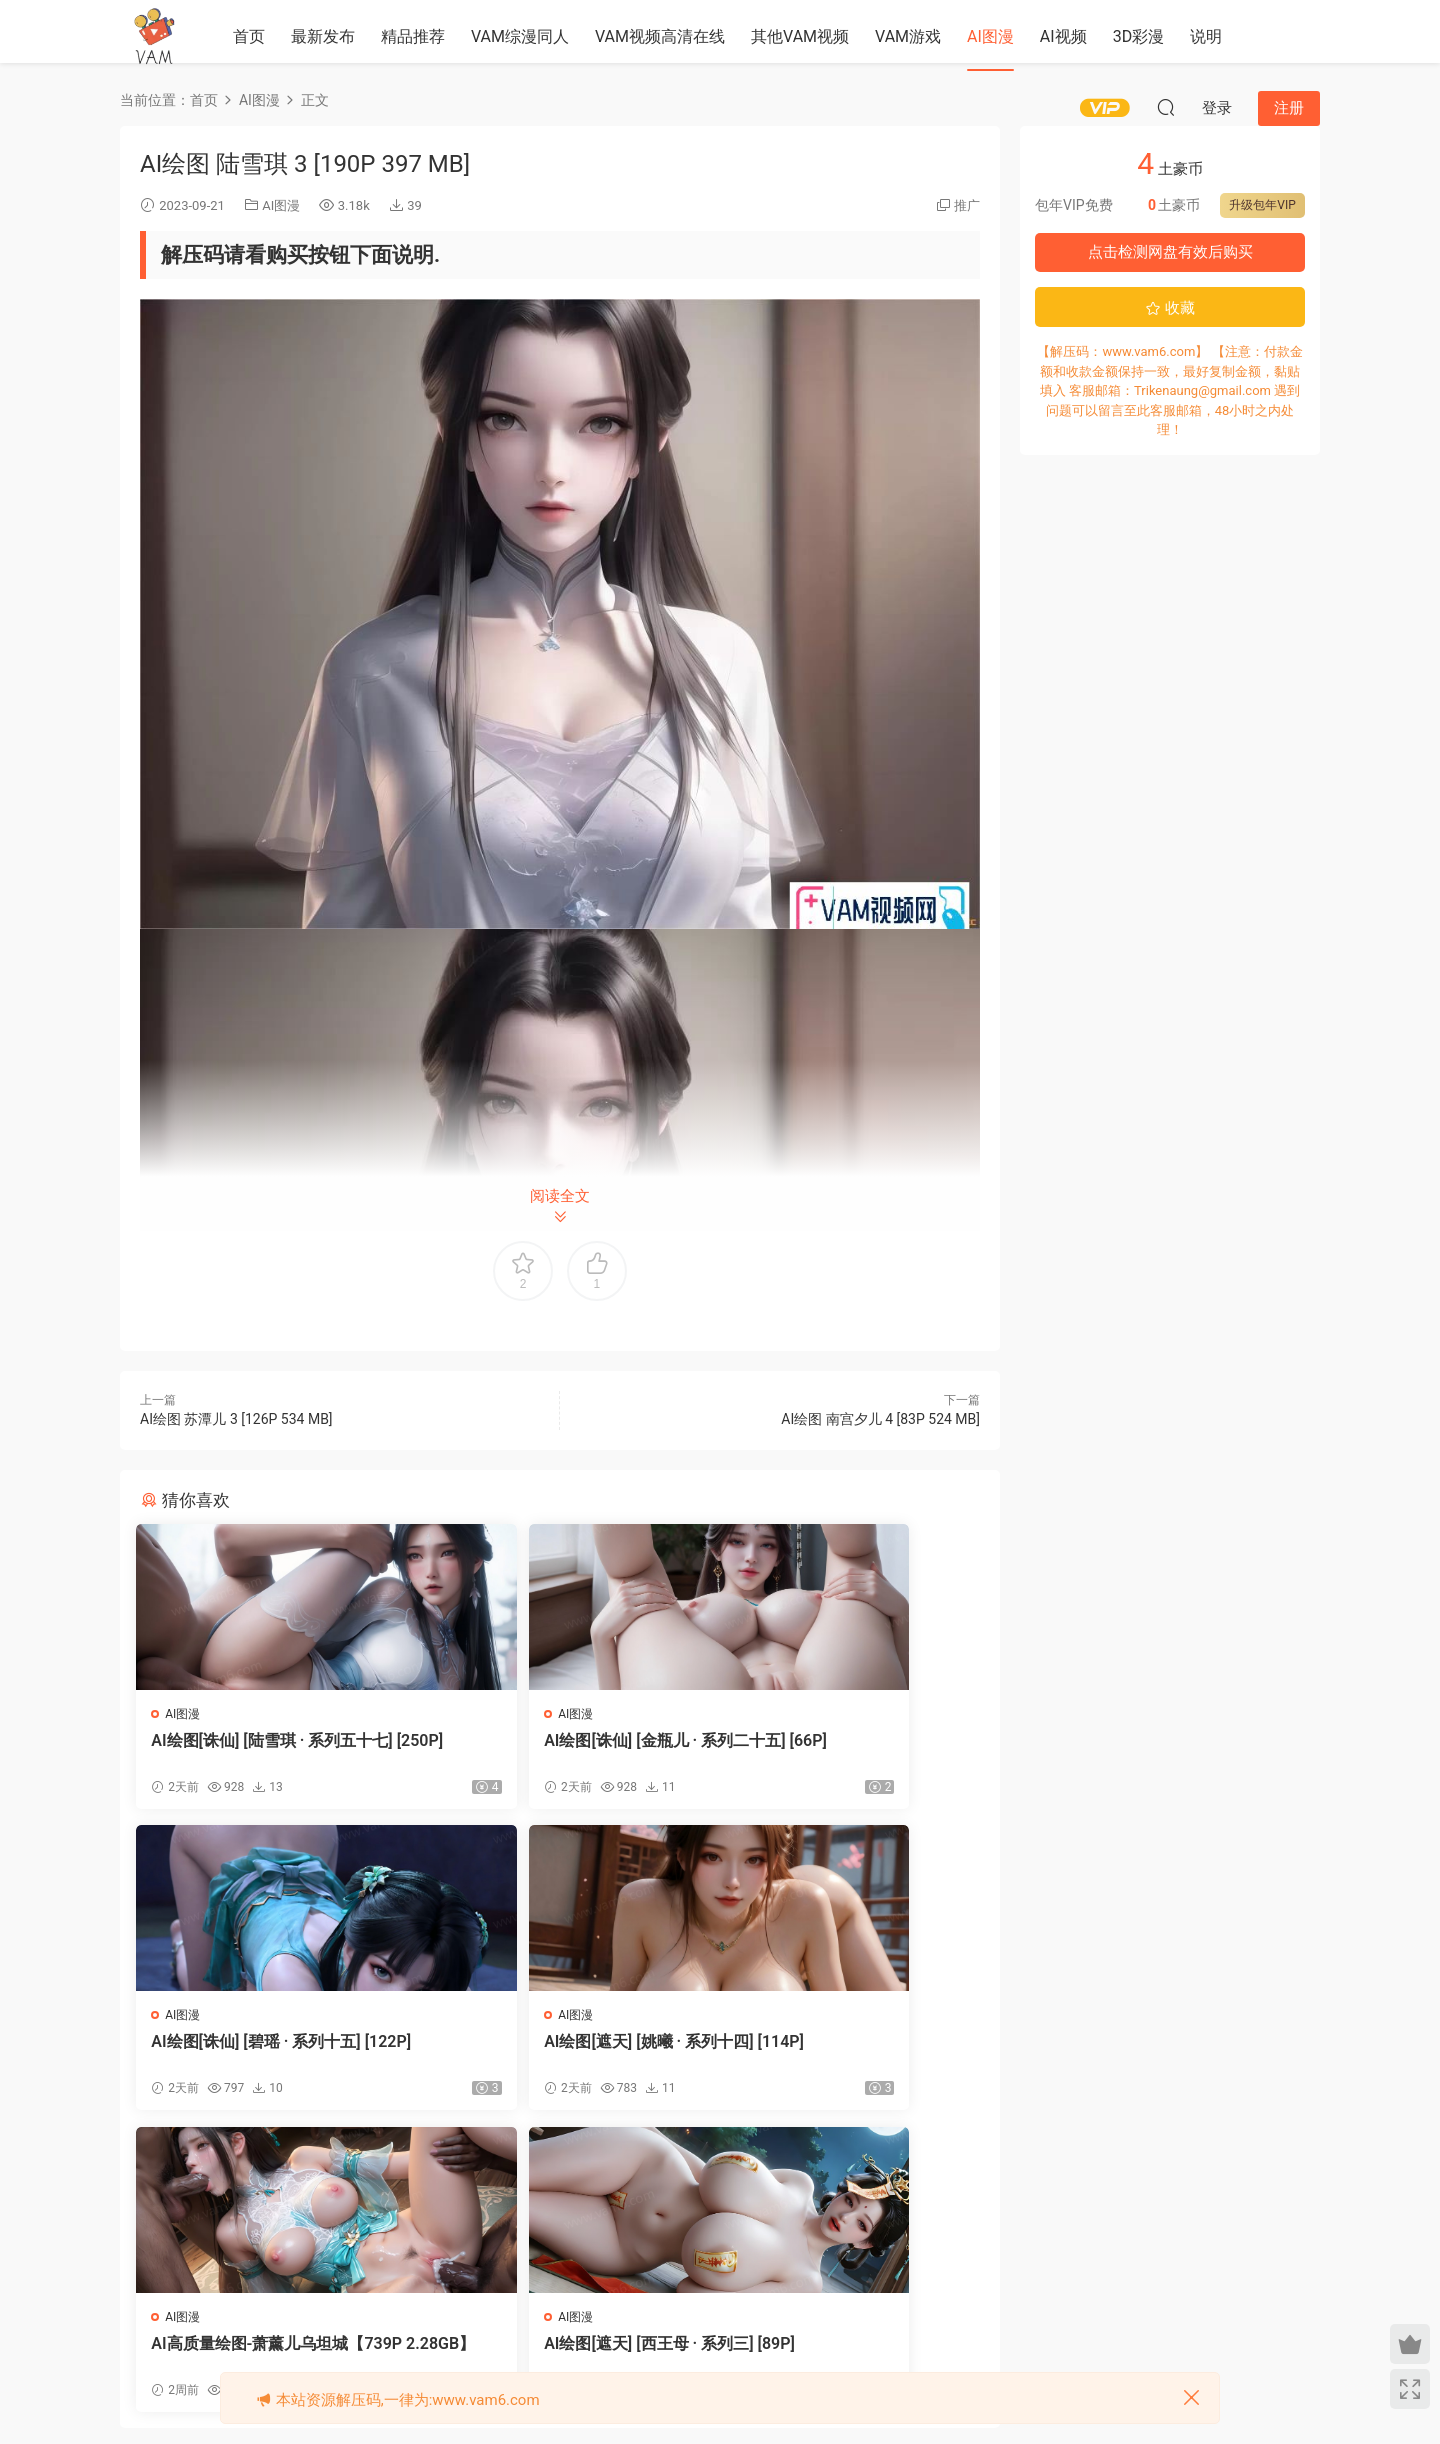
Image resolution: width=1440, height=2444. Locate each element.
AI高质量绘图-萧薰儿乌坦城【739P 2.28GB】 (557, 2055)
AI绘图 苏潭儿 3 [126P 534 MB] (236, 1419)
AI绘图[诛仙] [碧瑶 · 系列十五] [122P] (846, 1750)
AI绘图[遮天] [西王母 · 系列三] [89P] (846, 2055)
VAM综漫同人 (520, 36)
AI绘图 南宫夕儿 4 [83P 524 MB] (880, 1419)
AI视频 (1063, 36)
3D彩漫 (1139, 36)
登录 (577, 2234)
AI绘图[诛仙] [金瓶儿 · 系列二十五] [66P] (552, 1750)
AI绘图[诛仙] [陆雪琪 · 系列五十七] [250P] (265, 1750)
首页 (249, 36)
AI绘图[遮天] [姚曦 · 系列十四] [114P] (273, 2055)
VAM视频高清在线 (660, 36)
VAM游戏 (908, 36)
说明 (1206, 36)
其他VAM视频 (800, 36)
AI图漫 (990, 36)
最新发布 (323, 36)
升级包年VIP (1262, 205)
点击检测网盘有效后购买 (1170, 252)
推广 (967, 205)
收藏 (1170, 308)
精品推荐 (413, 36)
